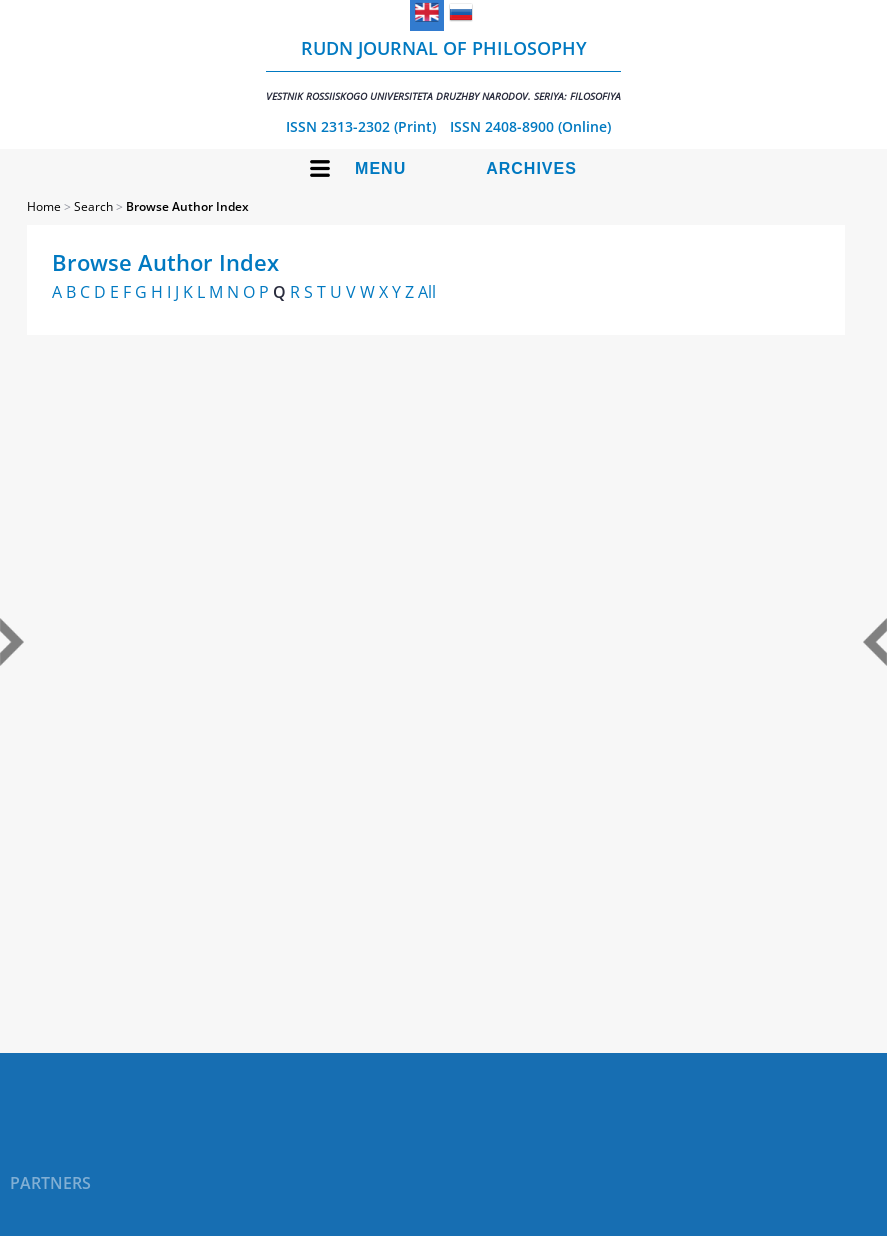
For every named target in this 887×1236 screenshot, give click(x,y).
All (427, 292)
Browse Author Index (187, 206)
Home (44, 206)
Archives (531, 168)
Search (93, 206)
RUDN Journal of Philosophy (443, 69)
